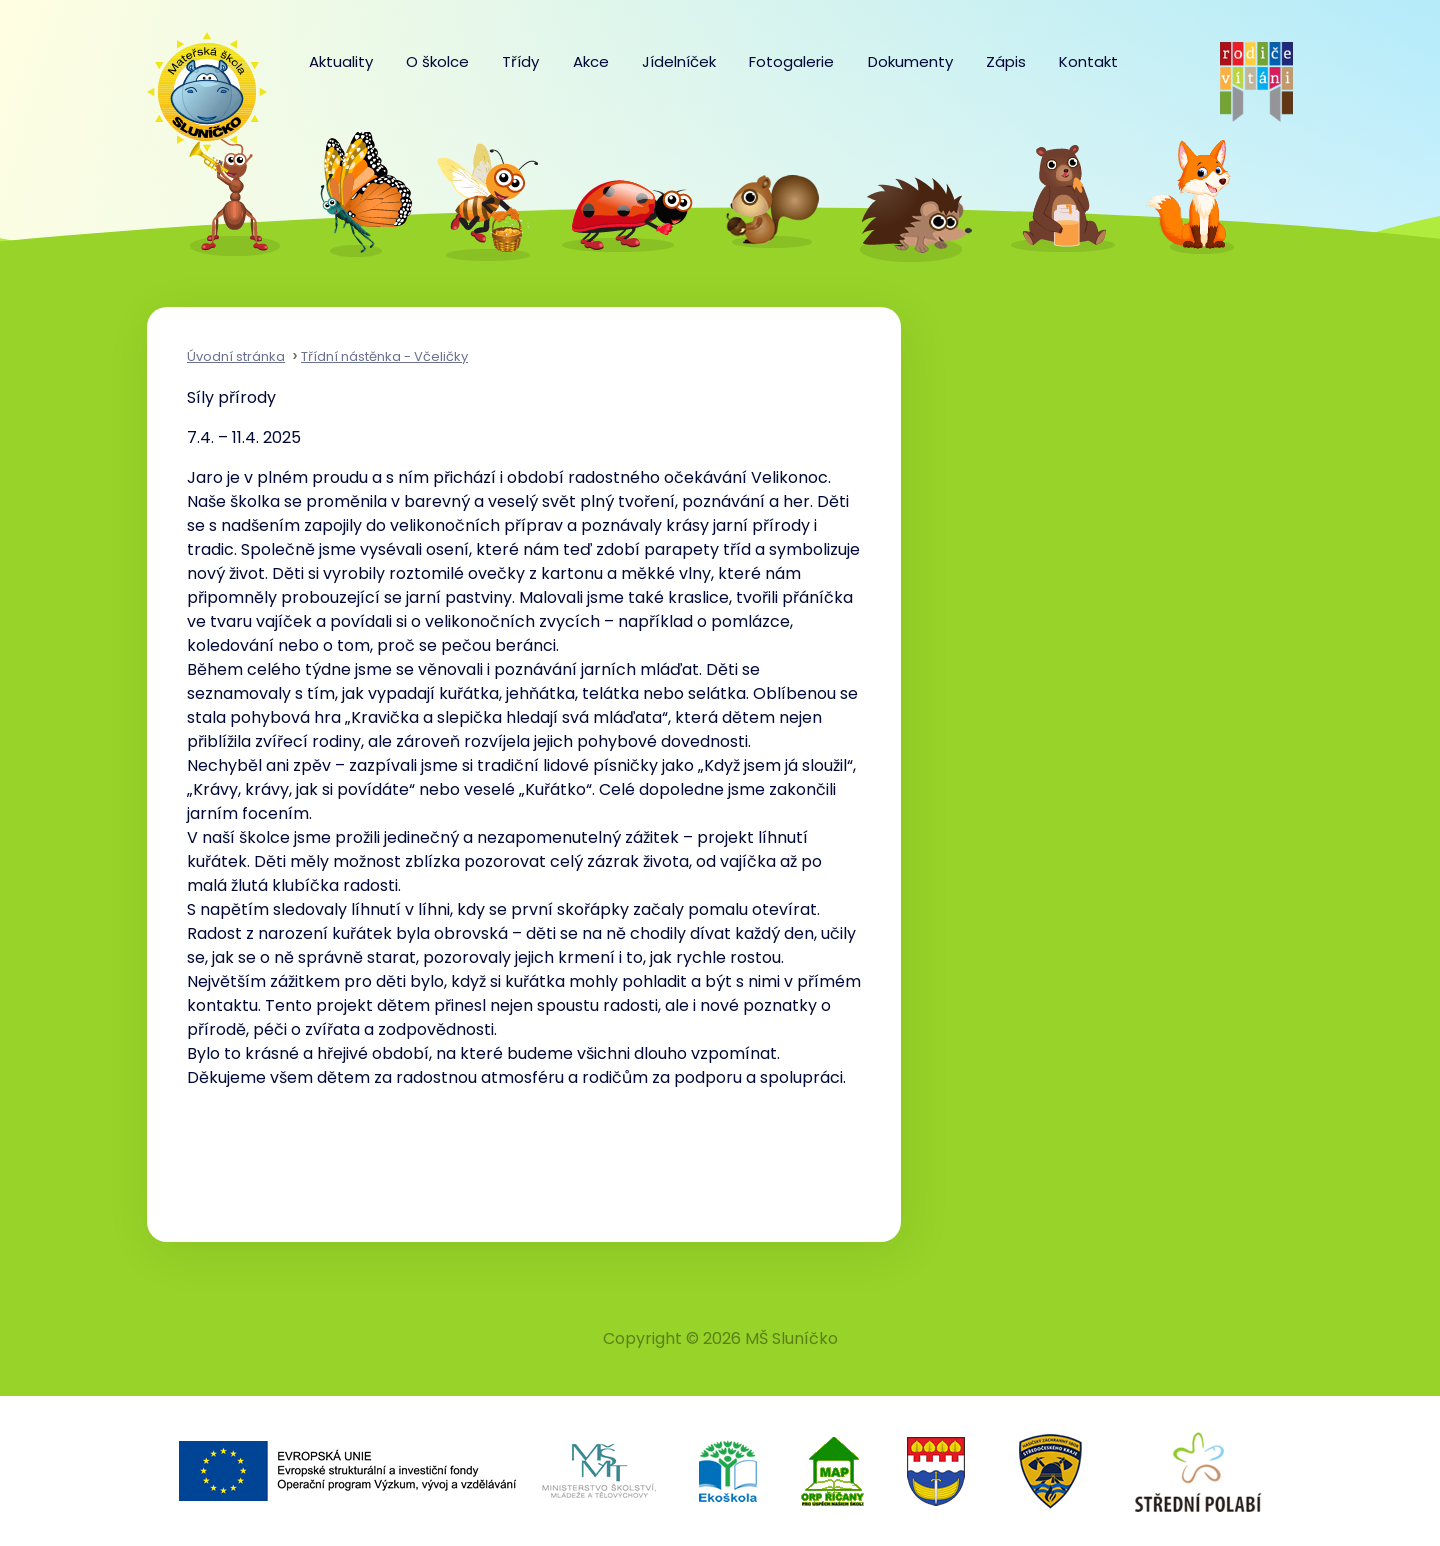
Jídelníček (679, 61)
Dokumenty (910, 61)
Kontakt (1088, 61)
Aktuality (341, 61)
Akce (591, 61)
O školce (437, 61)
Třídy (520, 61)
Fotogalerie (791, 61)
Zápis (1006, 61)
